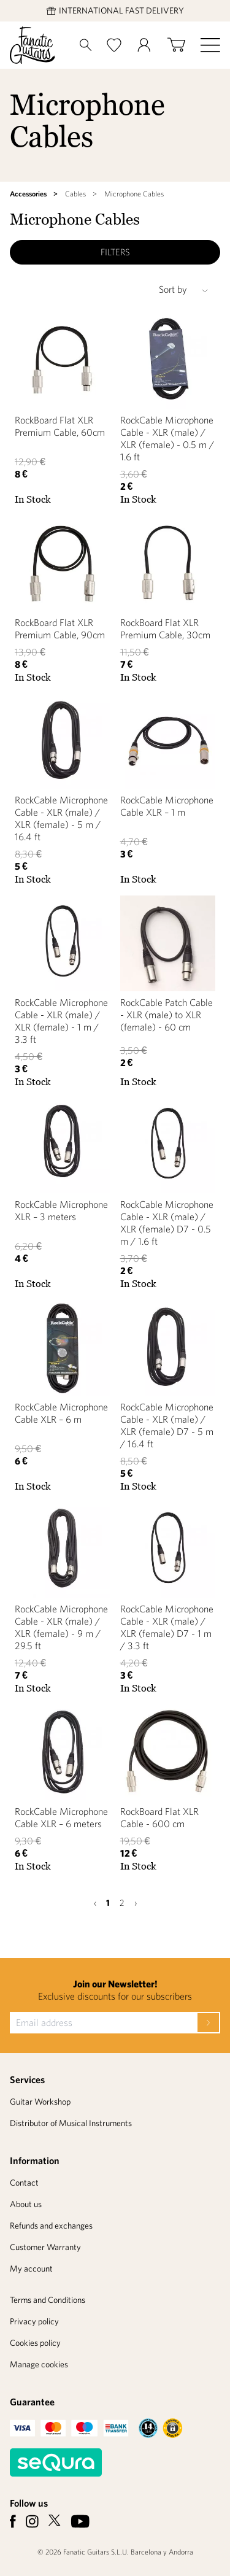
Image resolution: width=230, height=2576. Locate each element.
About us (26, 2204)
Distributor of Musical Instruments (71, 2123)
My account (31, 2268)
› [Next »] (135, 1903)
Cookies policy (35, 2343)
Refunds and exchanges (51, 2225)
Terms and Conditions (47, 2300)
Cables (75, 194)
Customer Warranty (45, 2247)
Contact (24, 2182)
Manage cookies (39, 2364)
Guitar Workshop (40, 2101)
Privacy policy (34, 2321)
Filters (115, 252)
